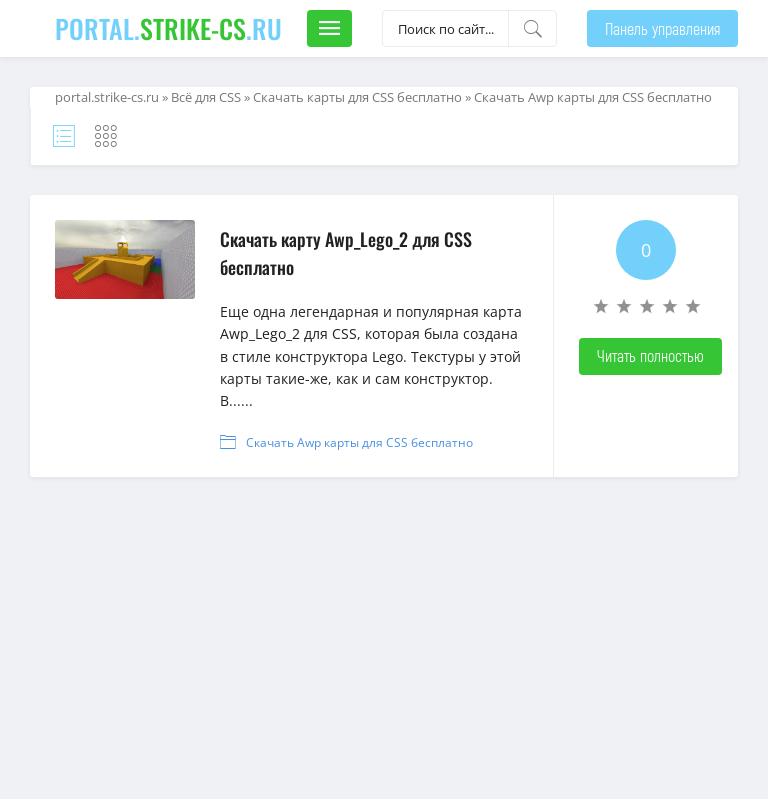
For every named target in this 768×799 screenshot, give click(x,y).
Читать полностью (650, 355)
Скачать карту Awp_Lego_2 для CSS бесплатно (346, 253)
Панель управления (662, 28)
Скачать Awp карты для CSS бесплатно (359, 442)
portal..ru (168, 28)
